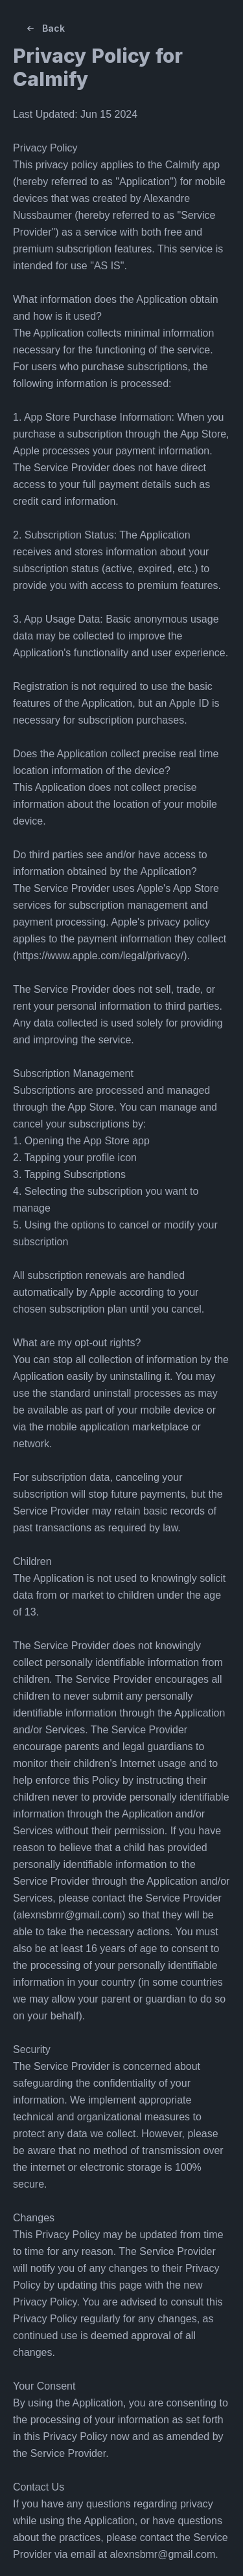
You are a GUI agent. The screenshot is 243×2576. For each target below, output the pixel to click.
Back (44, 28)
